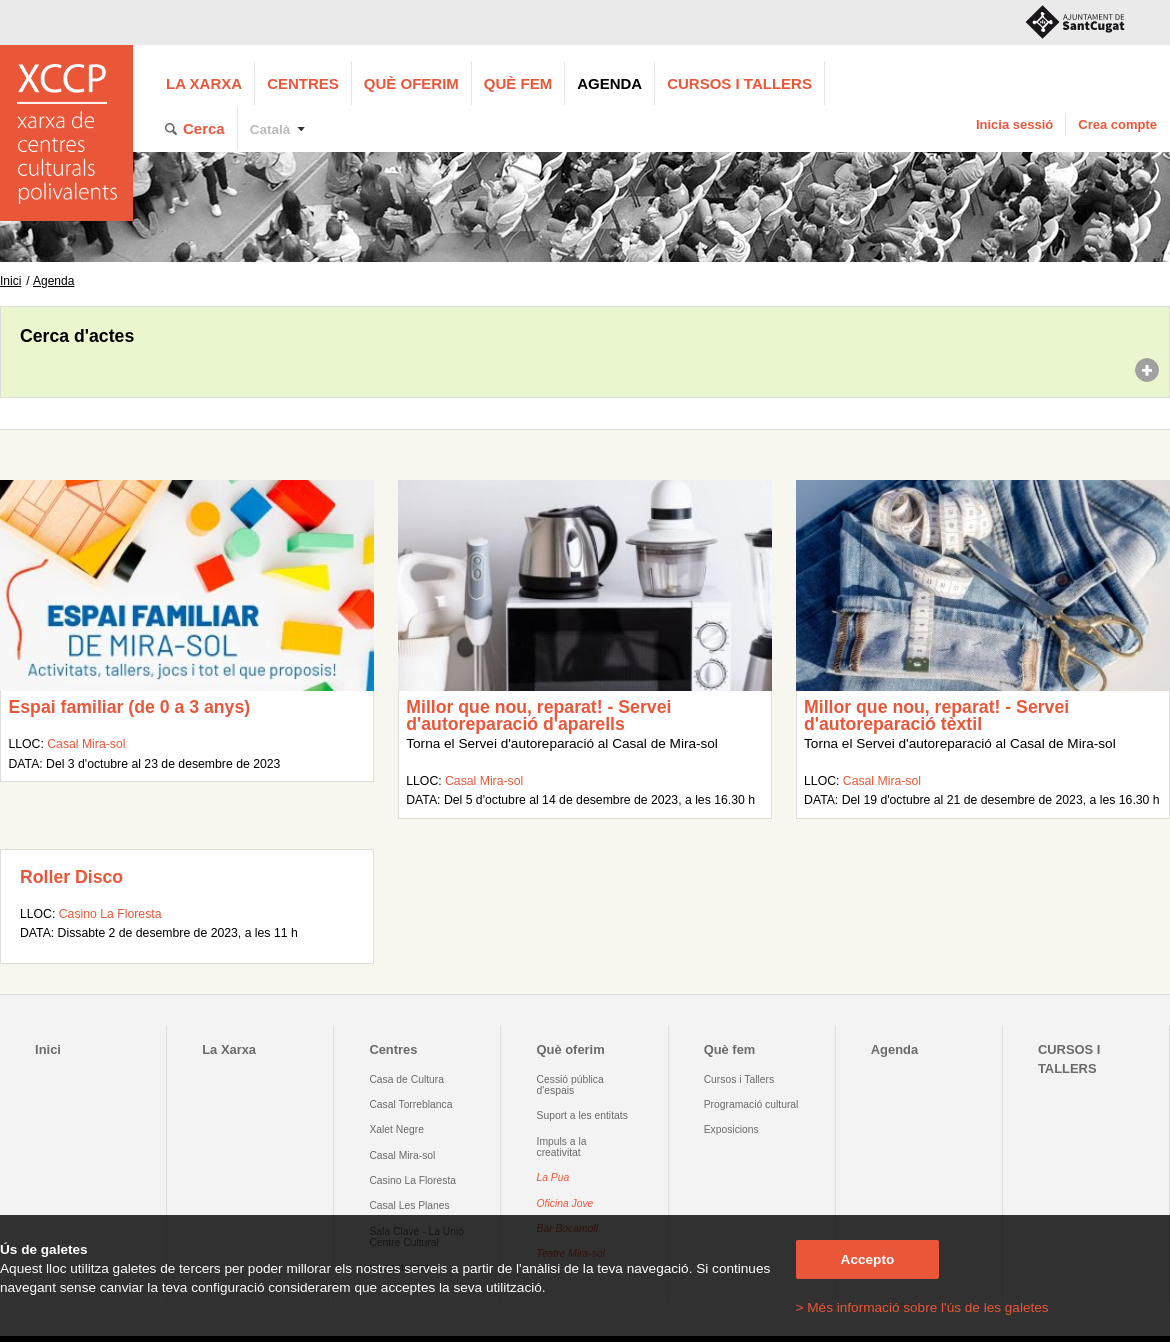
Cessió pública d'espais (570, 1085)
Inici (10, 281)
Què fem (518, 83)
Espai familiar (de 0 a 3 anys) (129, 707)
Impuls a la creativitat (562, 1147)
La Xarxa (204, 83)
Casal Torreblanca (410, 1104)
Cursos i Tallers (739, 1079)
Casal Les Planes (409, 1205)
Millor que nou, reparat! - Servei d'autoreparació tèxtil (936, 716)
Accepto (868, 1259)
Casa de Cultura (406, 1079)
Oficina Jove (565, 1203)
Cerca (204, 128)
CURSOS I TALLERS (739, 83)
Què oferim (411, 83)
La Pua (553, 1177)
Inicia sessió (1014, 124)
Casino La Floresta (110, 914)
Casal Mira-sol (86, 744)
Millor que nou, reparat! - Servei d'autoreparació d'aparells (538, 716)
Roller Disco (71, 877)
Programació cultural (751, 1104)
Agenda (609, 83)
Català (270, 129)
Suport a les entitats (582, 1115)
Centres (303, 83)
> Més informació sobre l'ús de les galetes (922, 1307)
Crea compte (1117, 124)
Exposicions (731, 1129)
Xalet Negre (396, 1129)
